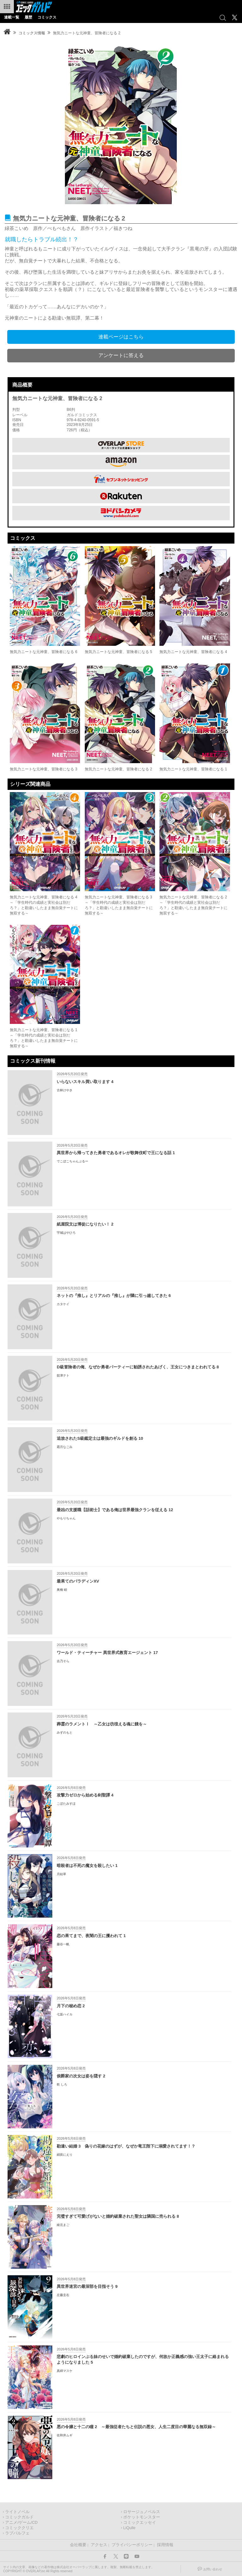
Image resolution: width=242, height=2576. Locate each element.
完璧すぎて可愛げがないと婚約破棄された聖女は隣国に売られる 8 (118, 2216)
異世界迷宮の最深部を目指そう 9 (87, 2286)
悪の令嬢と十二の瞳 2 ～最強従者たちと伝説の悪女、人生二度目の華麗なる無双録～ (136, 2426)
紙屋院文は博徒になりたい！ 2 (85, 1224)
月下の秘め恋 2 (71, 2005)
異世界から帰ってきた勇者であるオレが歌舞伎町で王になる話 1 (116, 1152)
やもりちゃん (66, 1518)
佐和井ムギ (64, 2435)
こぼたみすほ (66, 1803)
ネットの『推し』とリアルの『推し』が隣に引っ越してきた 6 (114, 1295)
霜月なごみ (64, 1447)
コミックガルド (19, 2517)
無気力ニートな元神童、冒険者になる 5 (118, 652)
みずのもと (64, 1732)
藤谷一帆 (63, 1944)
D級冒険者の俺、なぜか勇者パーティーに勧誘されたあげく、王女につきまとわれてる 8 (138, 1367)
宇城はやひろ (66, 1232)
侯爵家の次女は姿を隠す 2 (81, 2076)
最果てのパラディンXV (78, 1581)
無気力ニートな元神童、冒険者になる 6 (43, 652)
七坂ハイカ (64, 2014)
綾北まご (63, 2225)
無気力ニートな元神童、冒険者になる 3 (43, 769)
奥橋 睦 (62, 1589)
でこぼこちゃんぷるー (72, 1161)
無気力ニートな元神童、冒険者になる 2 (118, 769)
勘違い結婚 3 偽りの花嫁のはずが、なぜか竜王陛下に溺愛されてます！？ (126, 2146)
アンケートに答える (121, 355)
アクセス (99, 2545)
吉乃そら (63, 1661)
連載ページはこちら (121, 336)
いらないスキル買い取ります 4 (85, 1081)
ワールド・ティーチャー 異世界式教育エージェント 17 (107, 1652)
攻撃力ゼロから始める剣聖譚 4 (85, 1795)
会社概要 (78, 2545)
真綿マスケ (64, 2370)
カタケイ (63, 1304)
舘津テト (63, 1375)
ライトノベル (17, 2512)
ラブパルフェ (17, 2533)
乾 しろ (62, 2084)
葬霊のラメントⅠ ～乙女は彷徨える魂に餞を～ (102, 1724)
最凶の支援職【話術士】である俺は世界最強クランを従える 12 (115, 1509)
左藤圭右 (63, 2295)
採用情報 (165, 2545)
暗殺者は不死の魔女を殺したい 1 (87, 1865)
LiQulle (129, 2528)
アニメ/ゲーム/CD (21, 2522)
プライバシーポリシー (132, 2545)
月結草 (61, 1874)
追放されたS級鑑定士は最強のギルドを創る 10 (100, 1438)
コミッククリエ (19, 2528)
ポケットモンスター (141, 2517)
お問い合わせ (212, 2569)
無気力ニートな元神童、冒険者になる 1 (193, 769)
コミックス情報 (32, 33)
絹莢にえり (64, 2154)
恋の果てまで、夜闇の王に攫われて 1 (91, 1935)
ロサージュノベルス (141, 2512)
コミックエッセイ (139, 2522)
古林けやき (64, 1090)
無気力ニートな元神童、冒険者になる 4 (193, 652)
